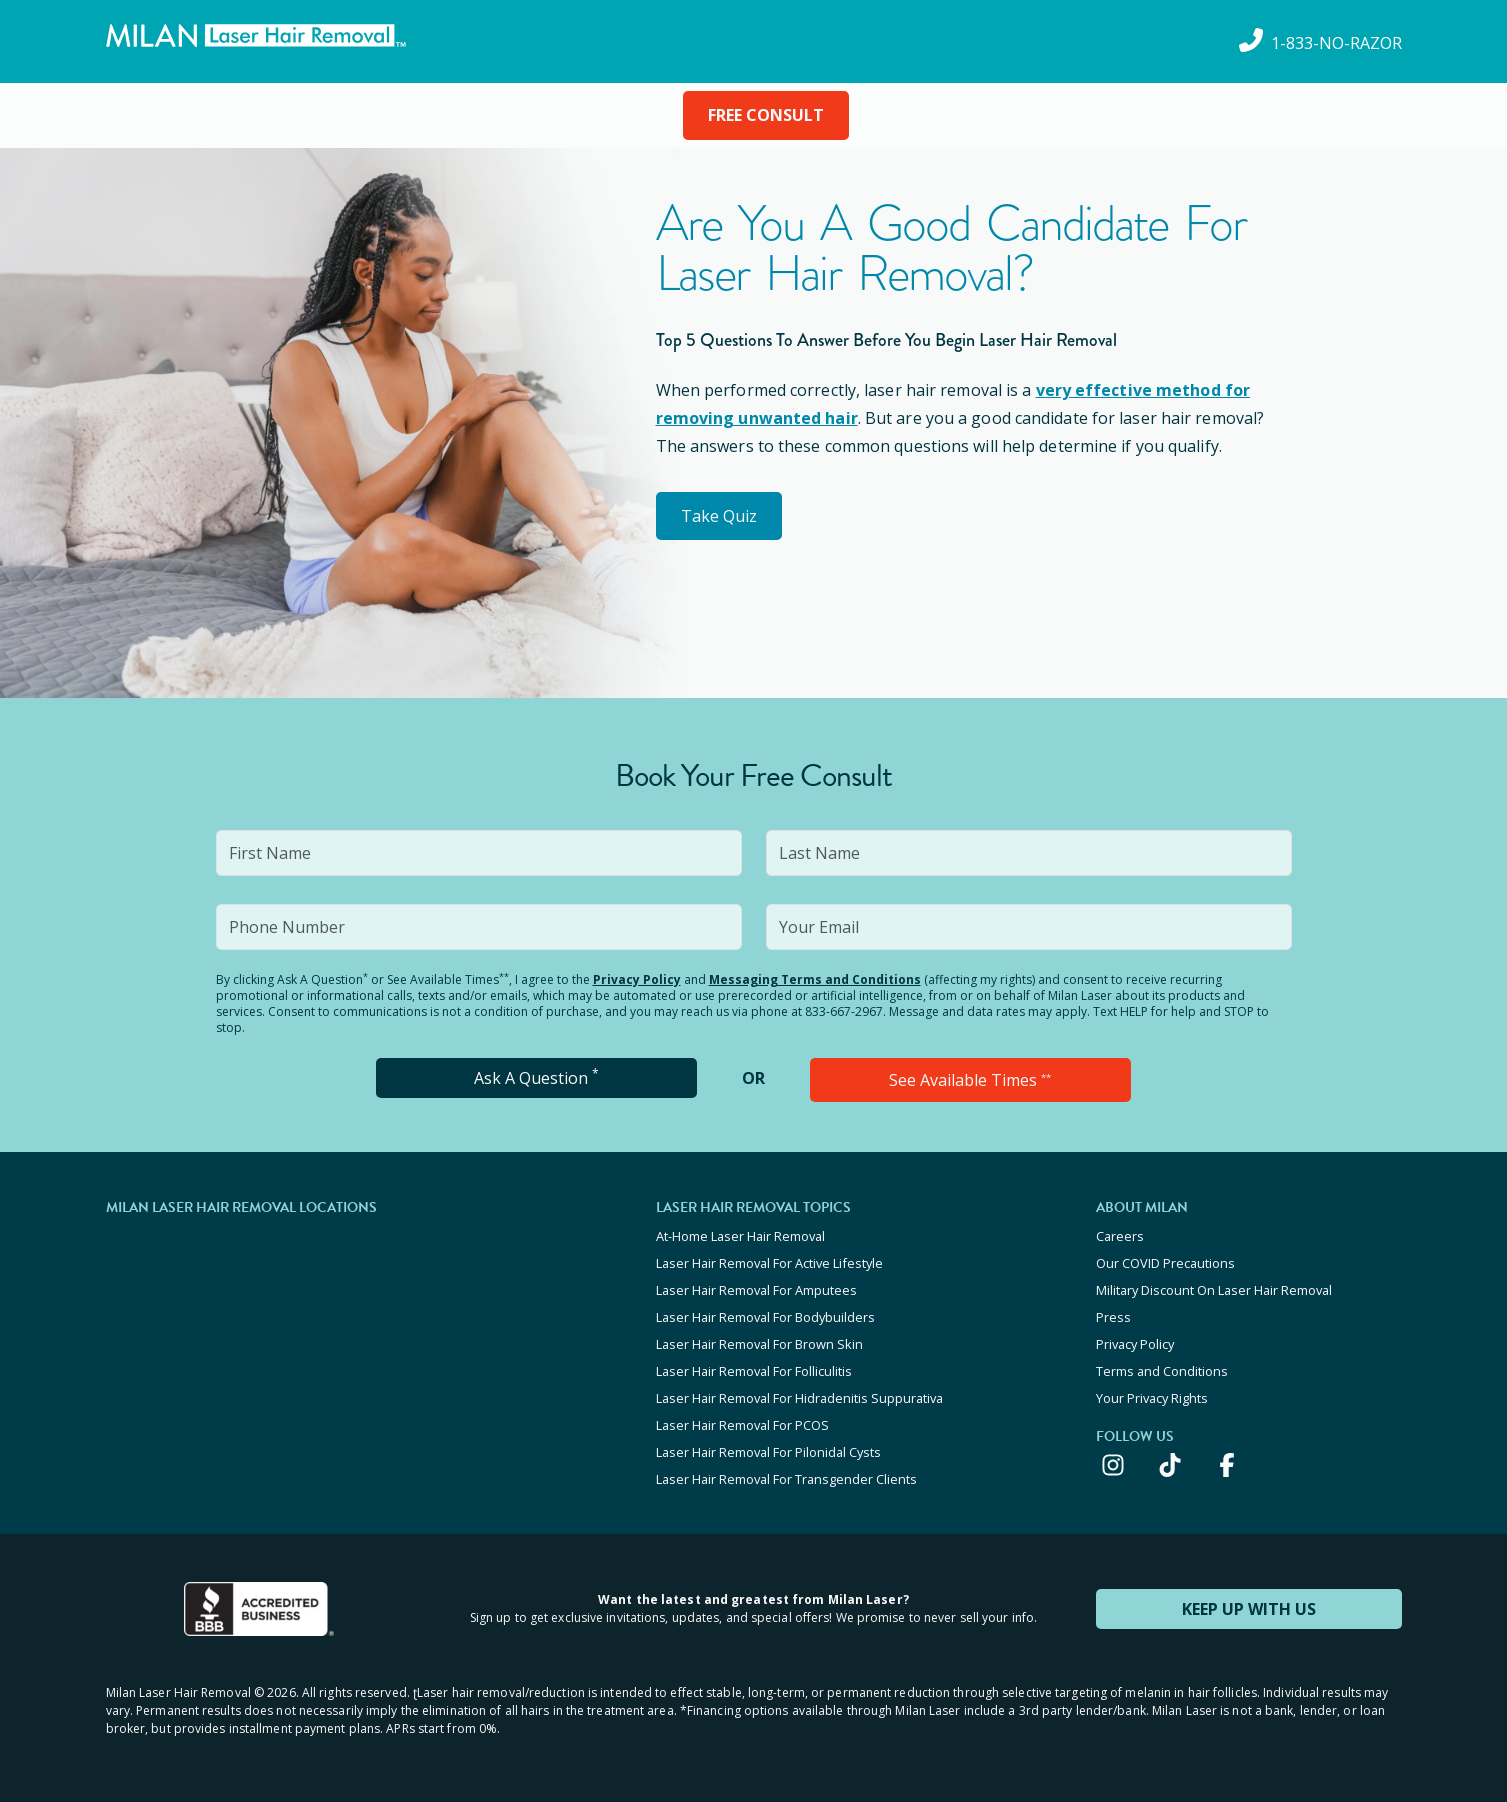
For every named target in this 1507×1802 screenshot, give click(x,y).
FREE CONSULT (766, 115)
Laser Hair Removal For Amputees (756, 1290)
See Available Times (970, 1080)
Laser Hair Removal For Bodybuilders (765, 1317)
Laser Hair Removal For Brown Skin (759, 1344)
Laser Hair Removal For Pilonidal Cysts (768, 1452)
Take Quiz (719, 516)
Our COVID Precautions (1165, 1263)
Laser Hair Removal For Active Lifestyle (769, 1263)
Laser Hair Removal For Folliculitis (754, 1371)
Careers (1120, 1236)
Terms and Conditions (1162, 1371)
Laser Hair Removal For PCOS (742, 1425)
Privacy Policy (637, 979)
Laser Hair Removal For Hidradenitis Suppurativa (799, 1398)
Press (1113, 1317)
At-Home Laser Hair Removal (740, 1236)
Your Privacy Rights (1152, 1398)
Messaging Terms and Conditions (815, 979)
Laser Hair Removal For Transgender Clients (786, 1479)
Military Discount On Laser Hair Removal (1214, 1290)
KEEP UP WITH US (1249, 1609)
